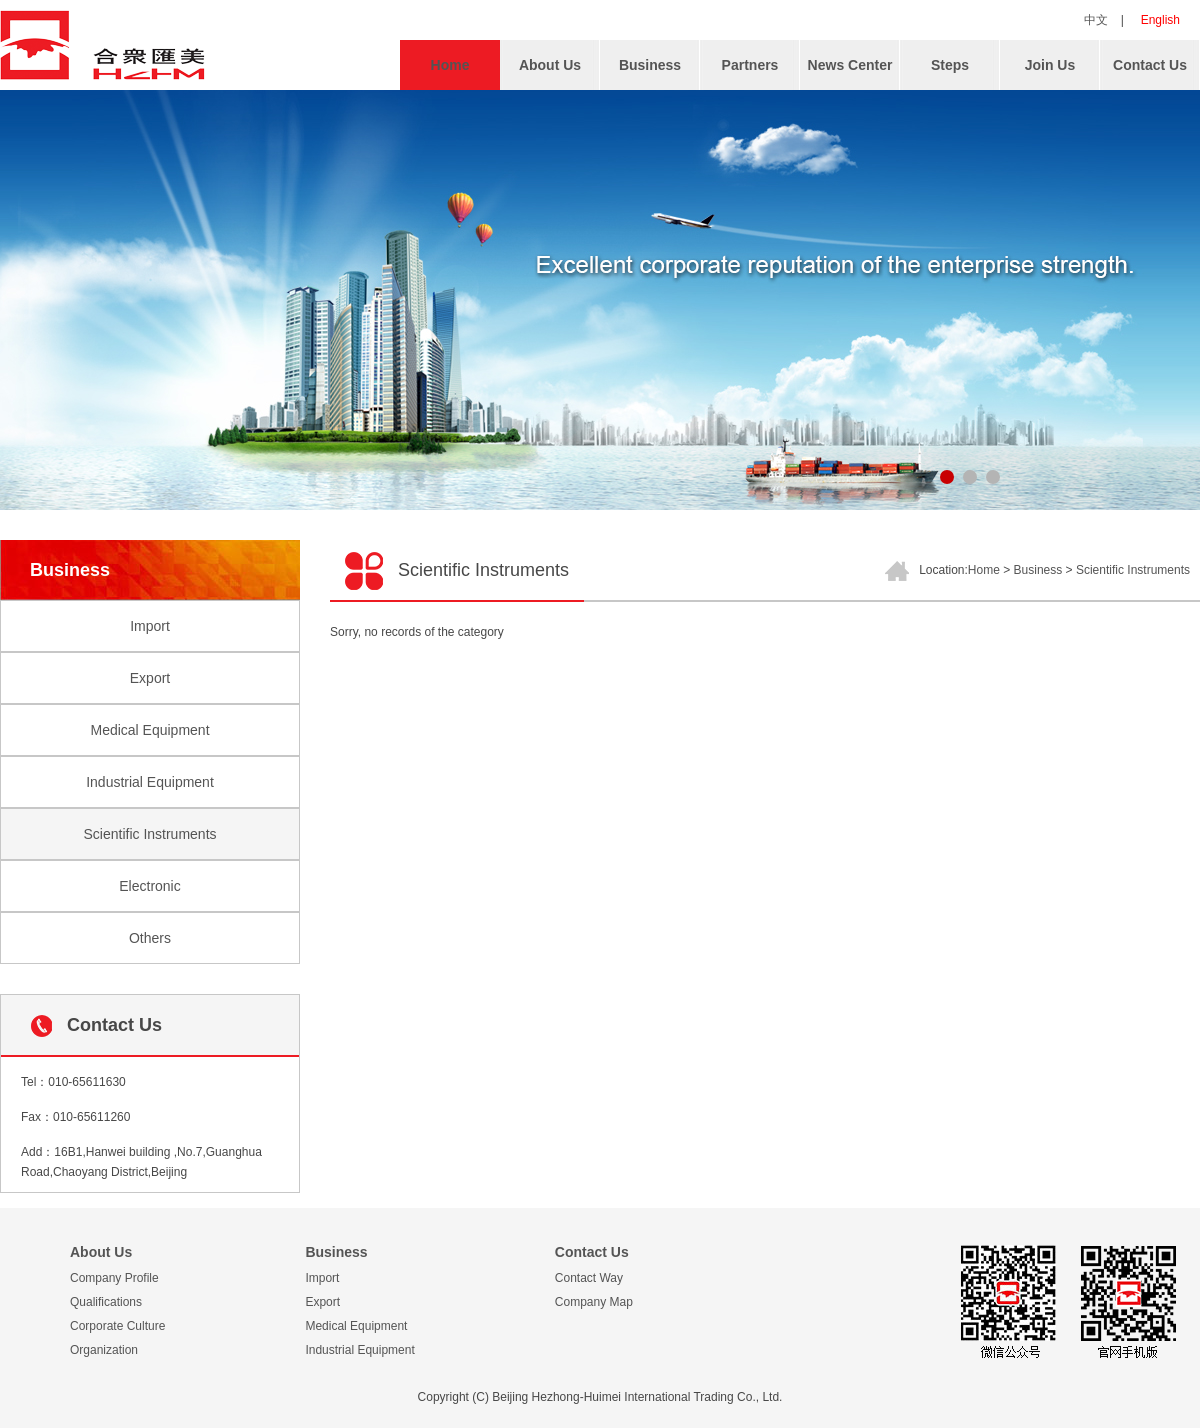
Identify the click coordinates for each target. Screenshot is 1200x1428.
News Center (850, 65)
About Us (550, 65)
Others (150, 938)
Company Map (594, 1302)
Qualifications (106, 1302)
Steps (950, 65)
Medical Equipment (149, 730)
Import (150, 626)
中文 (1096, 20)
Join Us (1050, 65)
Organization (104, 1350)
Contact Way (589, 1278)
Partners (750, 65)
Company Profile (114, 1278)
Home (450, 65)
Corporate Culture (117, 1326)
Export (150, 678)
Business (650, 65)
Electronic (149, 886)
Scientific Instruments (149, 834)
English (1160, 20)
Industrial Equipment (150, 782)
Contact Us (1150, 65)
